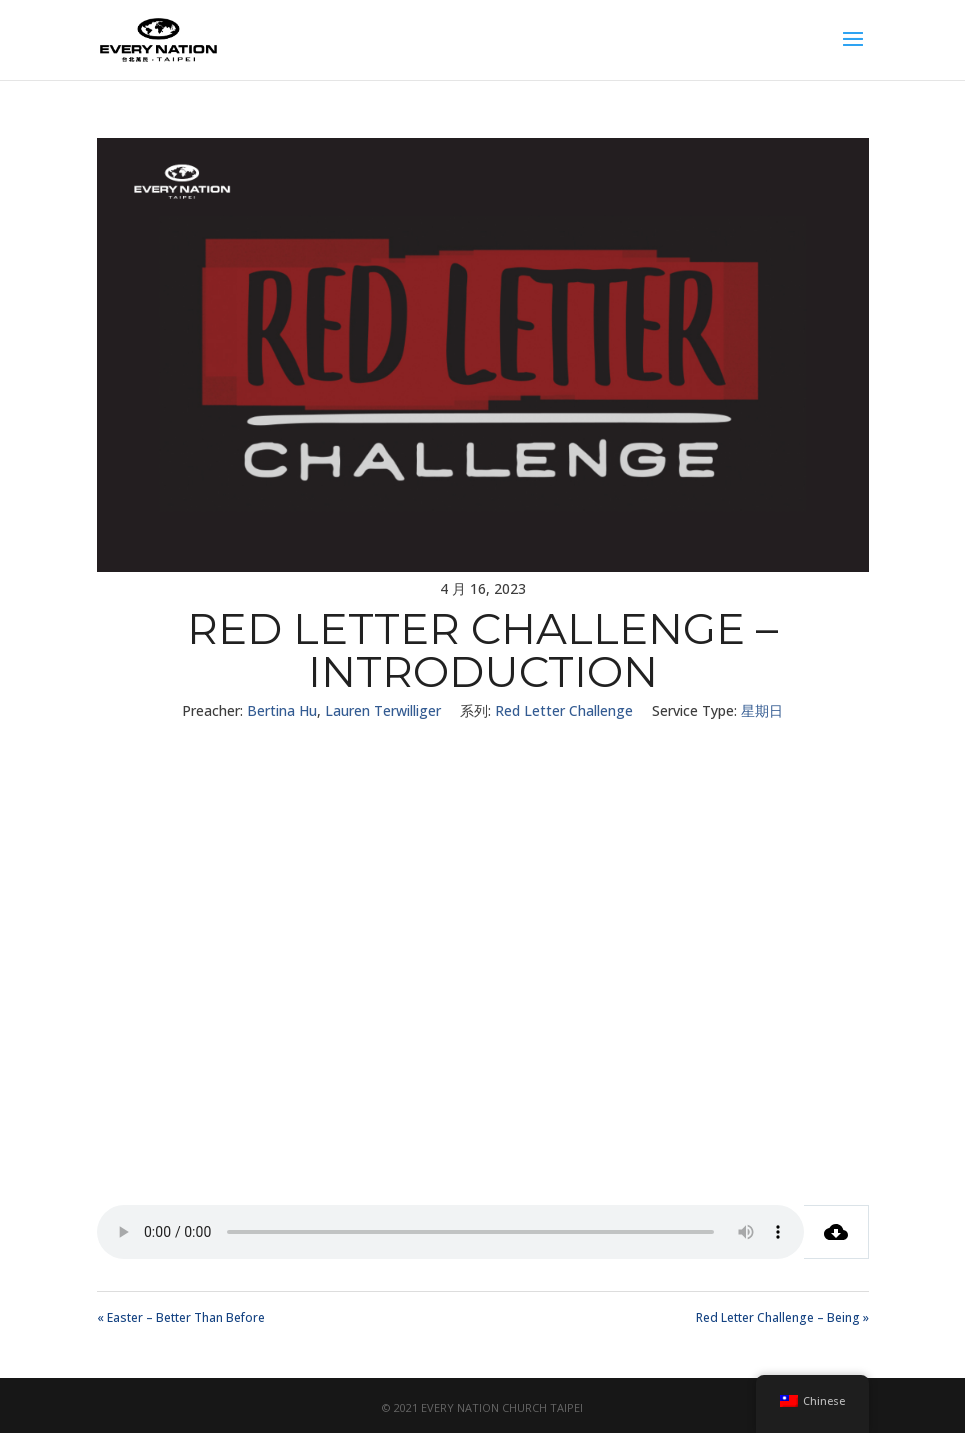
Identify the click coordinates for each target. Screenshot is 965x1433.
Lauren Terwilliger (383, 710)
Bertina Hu (282, 710)
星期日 (762, 710)
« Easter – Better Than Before (181, 1317)
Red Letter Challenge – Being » (782, 1317)
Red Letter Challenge (564, 710)
